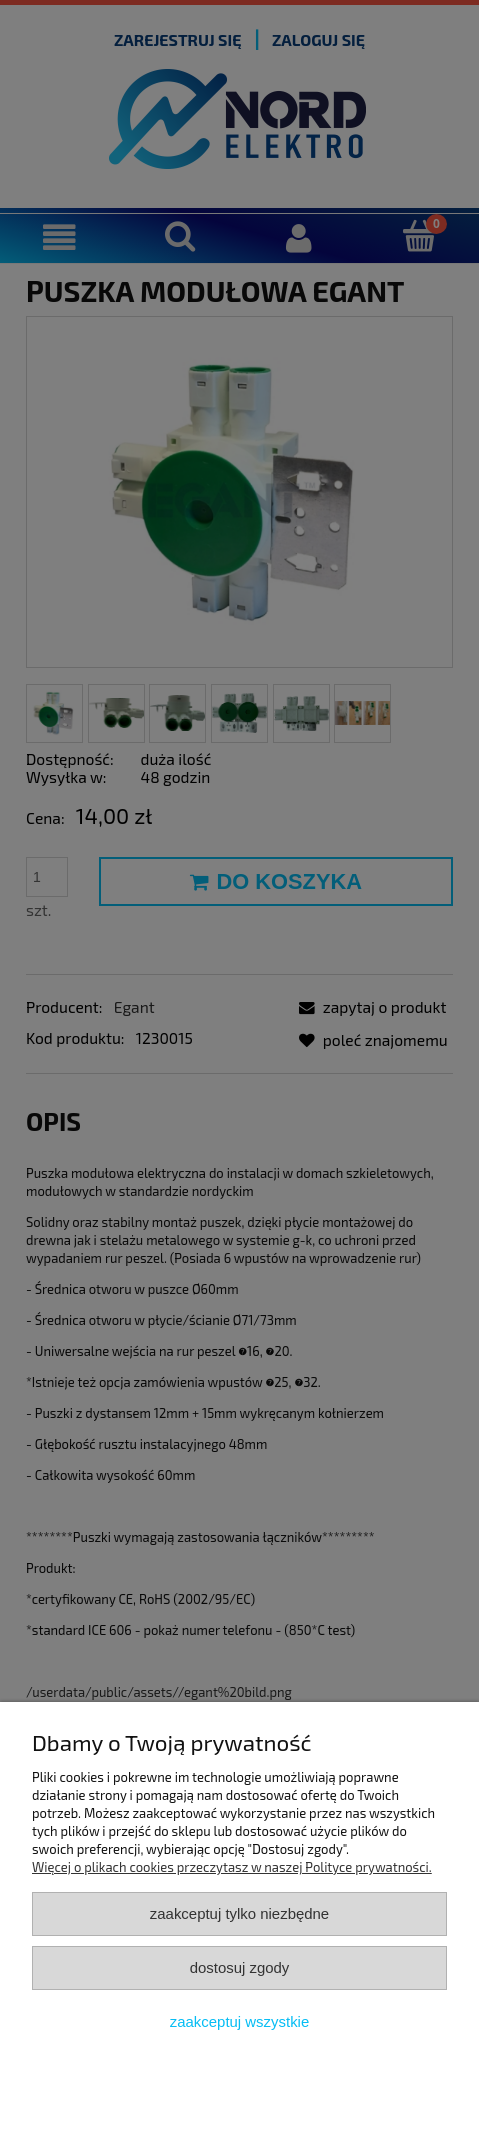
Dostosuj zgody (240, 1967)
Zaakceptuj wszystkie (239, 2021)
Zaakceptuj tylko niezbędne (239, 1913)
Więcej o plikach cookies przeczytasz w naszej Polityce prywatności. (232, 1867)
